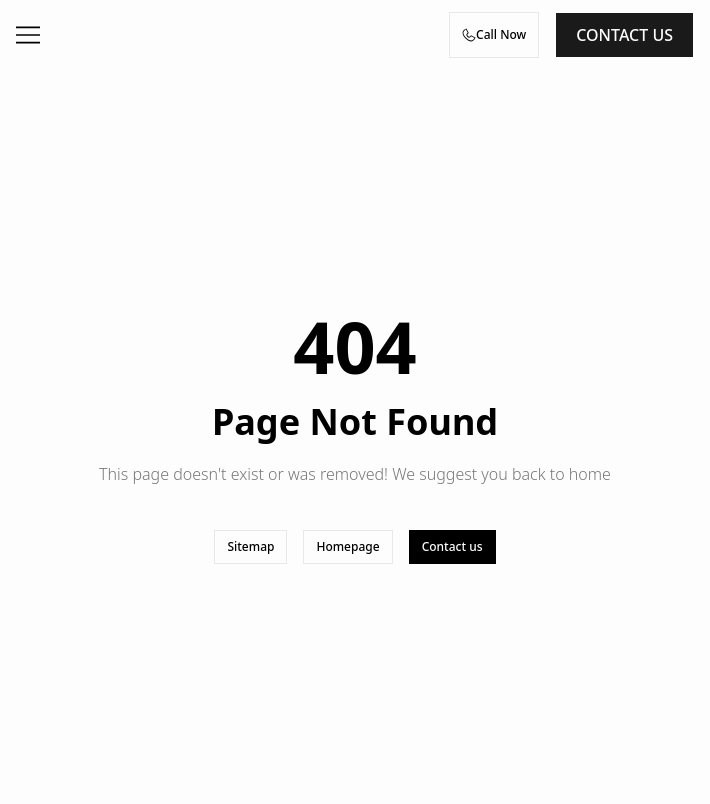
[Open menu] (28, 35)
